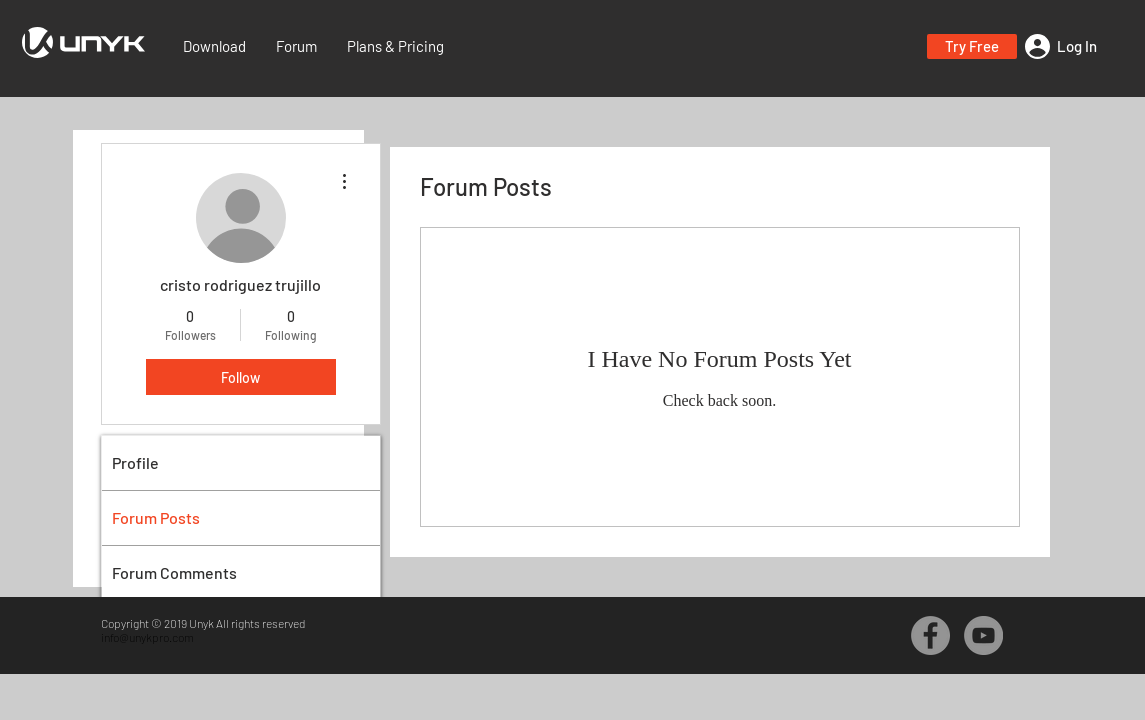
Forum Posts (156, 517)
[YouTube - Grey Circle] (983, 635)
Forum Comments (174, 572)
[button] (972, 46)
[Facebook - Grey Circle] (930, 635)
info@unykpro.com (147, 637)
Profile (135, 462)
